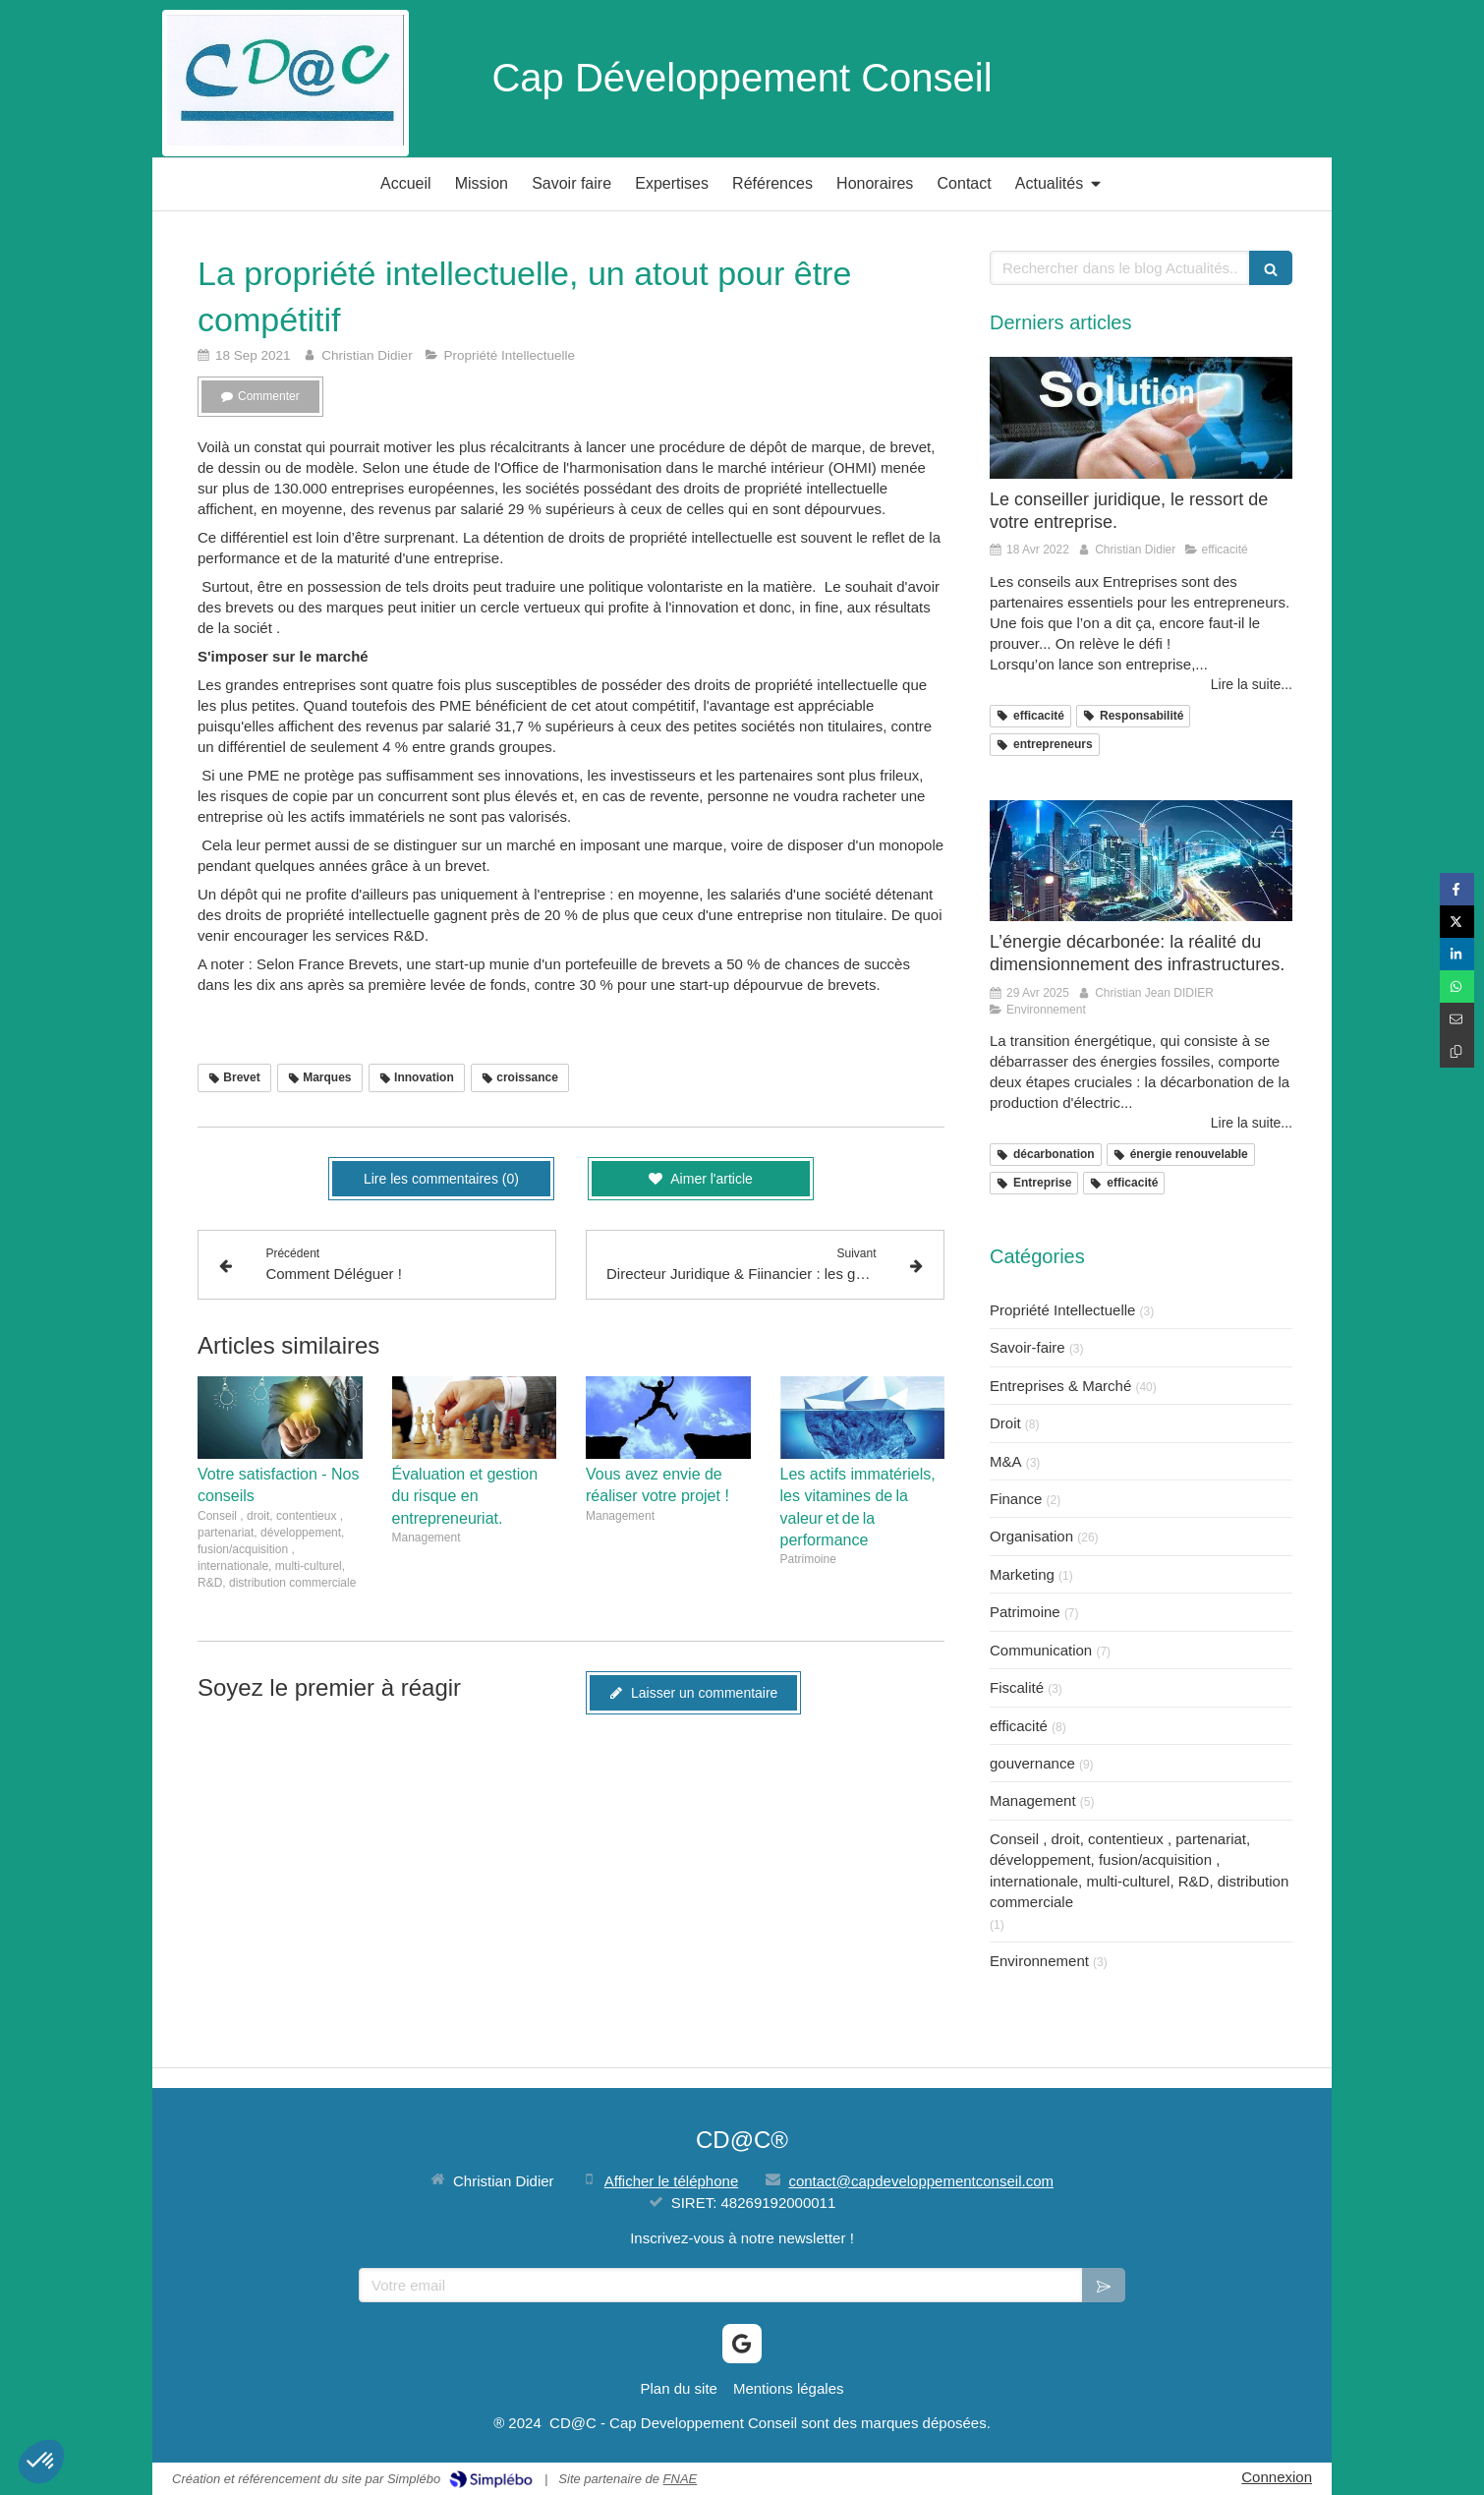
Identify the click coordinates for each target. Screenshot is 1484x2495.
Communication (1041, 1650)
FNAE (680, 2478)
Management (1033, 1800)
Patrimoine (1025, 1611)
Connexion (1276, 2476)
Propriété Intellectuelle (1062, 1310)
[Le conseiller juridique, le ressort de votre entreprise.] (1141, 417)
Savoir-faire (1027, 1347)
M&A (1006, 1461)
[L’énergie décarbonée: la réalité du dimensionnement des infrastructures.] (1141, 860)
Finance (1016, 1498)
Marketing (1022, 1574)
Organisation (1031, 1536)
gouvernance (1032, 1763)
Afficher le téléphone (671, 2181)
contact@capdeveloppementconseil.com (921, 2181)
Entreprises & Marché (1060, 1385)
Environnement (1039, 1960)
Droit (1005, 1423)
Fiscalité (1017, 1687)
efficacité (1019, 1725)
